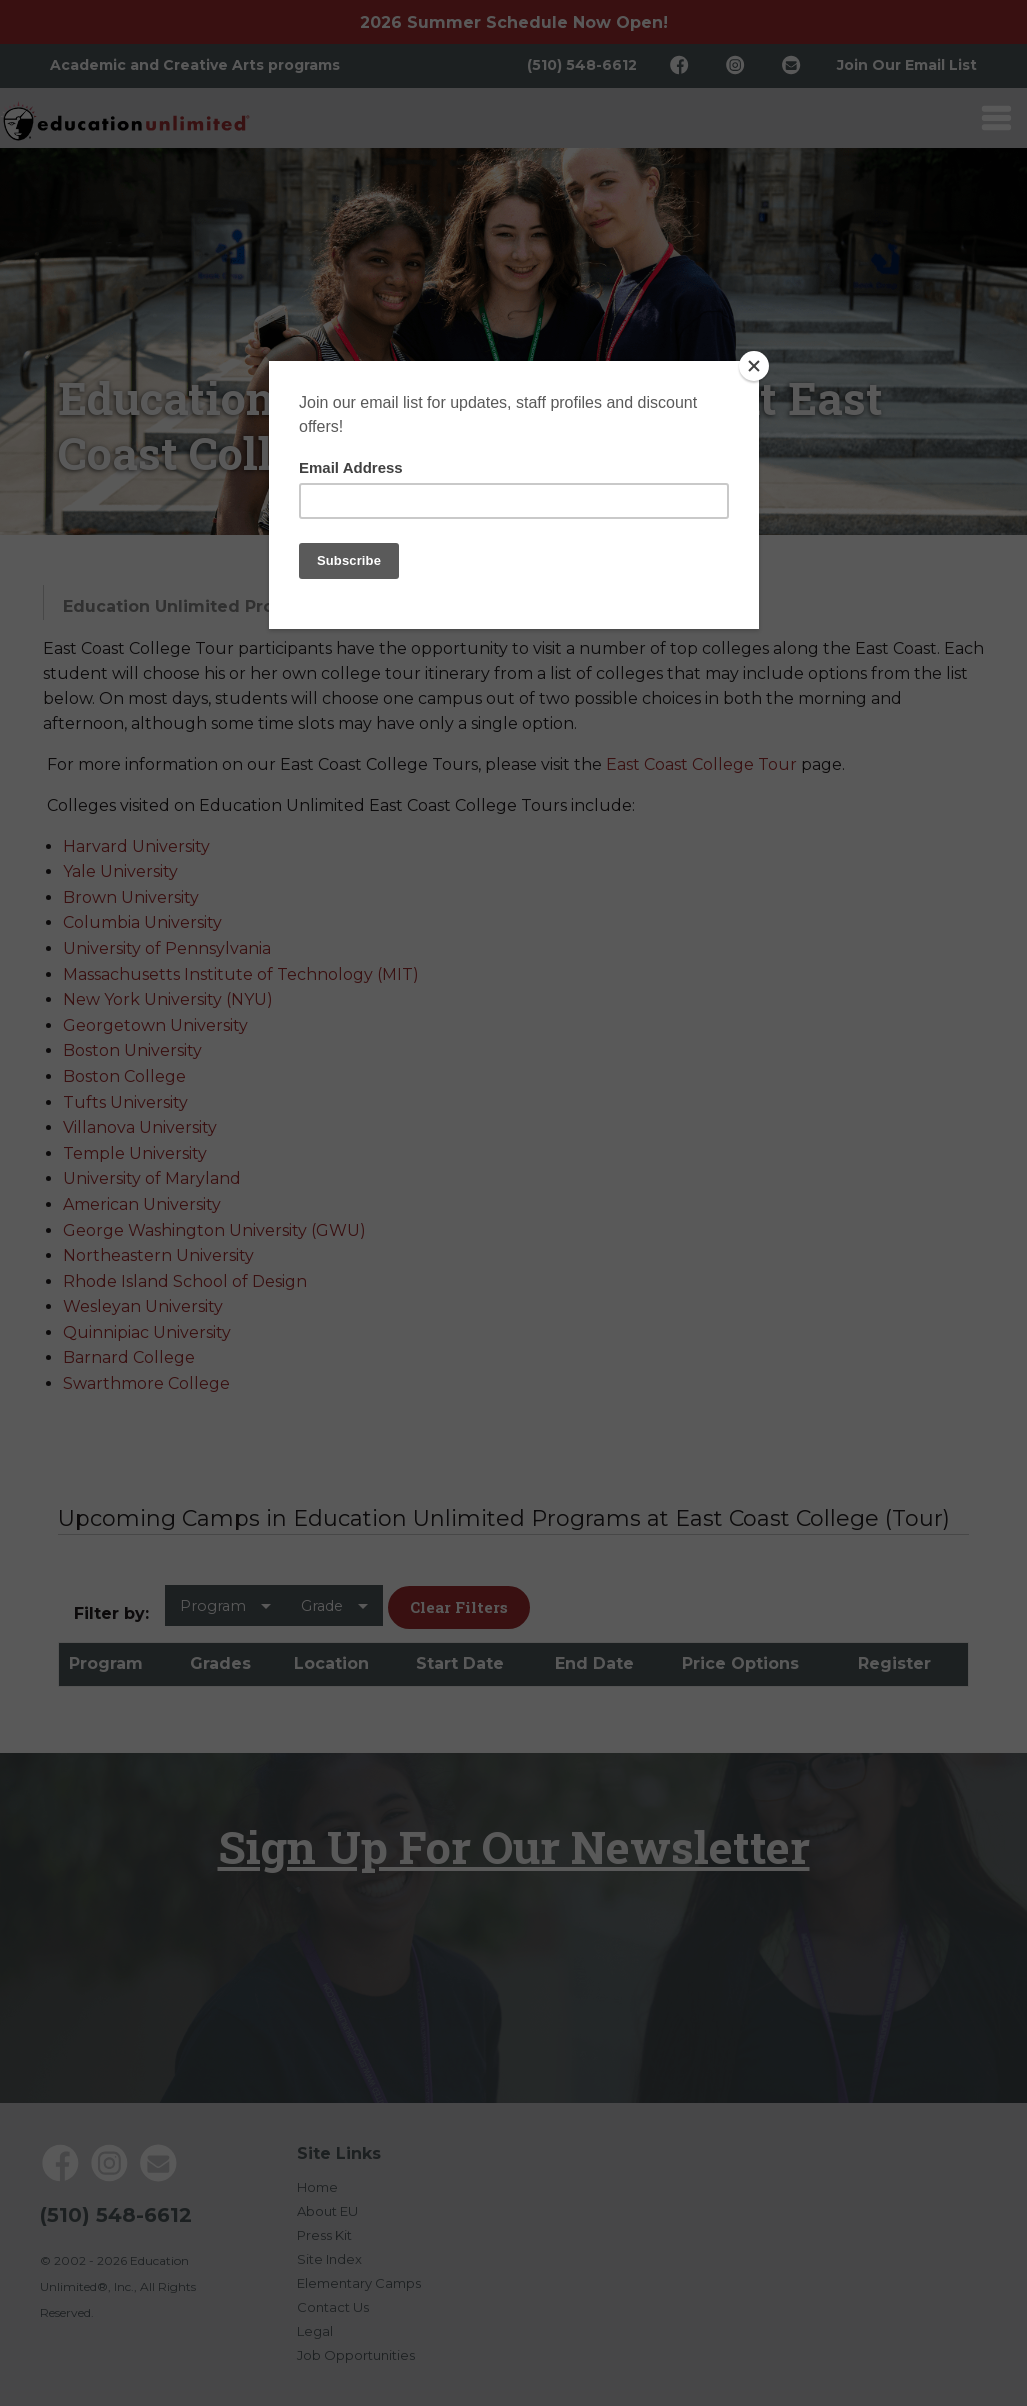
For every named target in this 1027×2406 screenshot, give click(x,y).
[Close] (754, 366)
